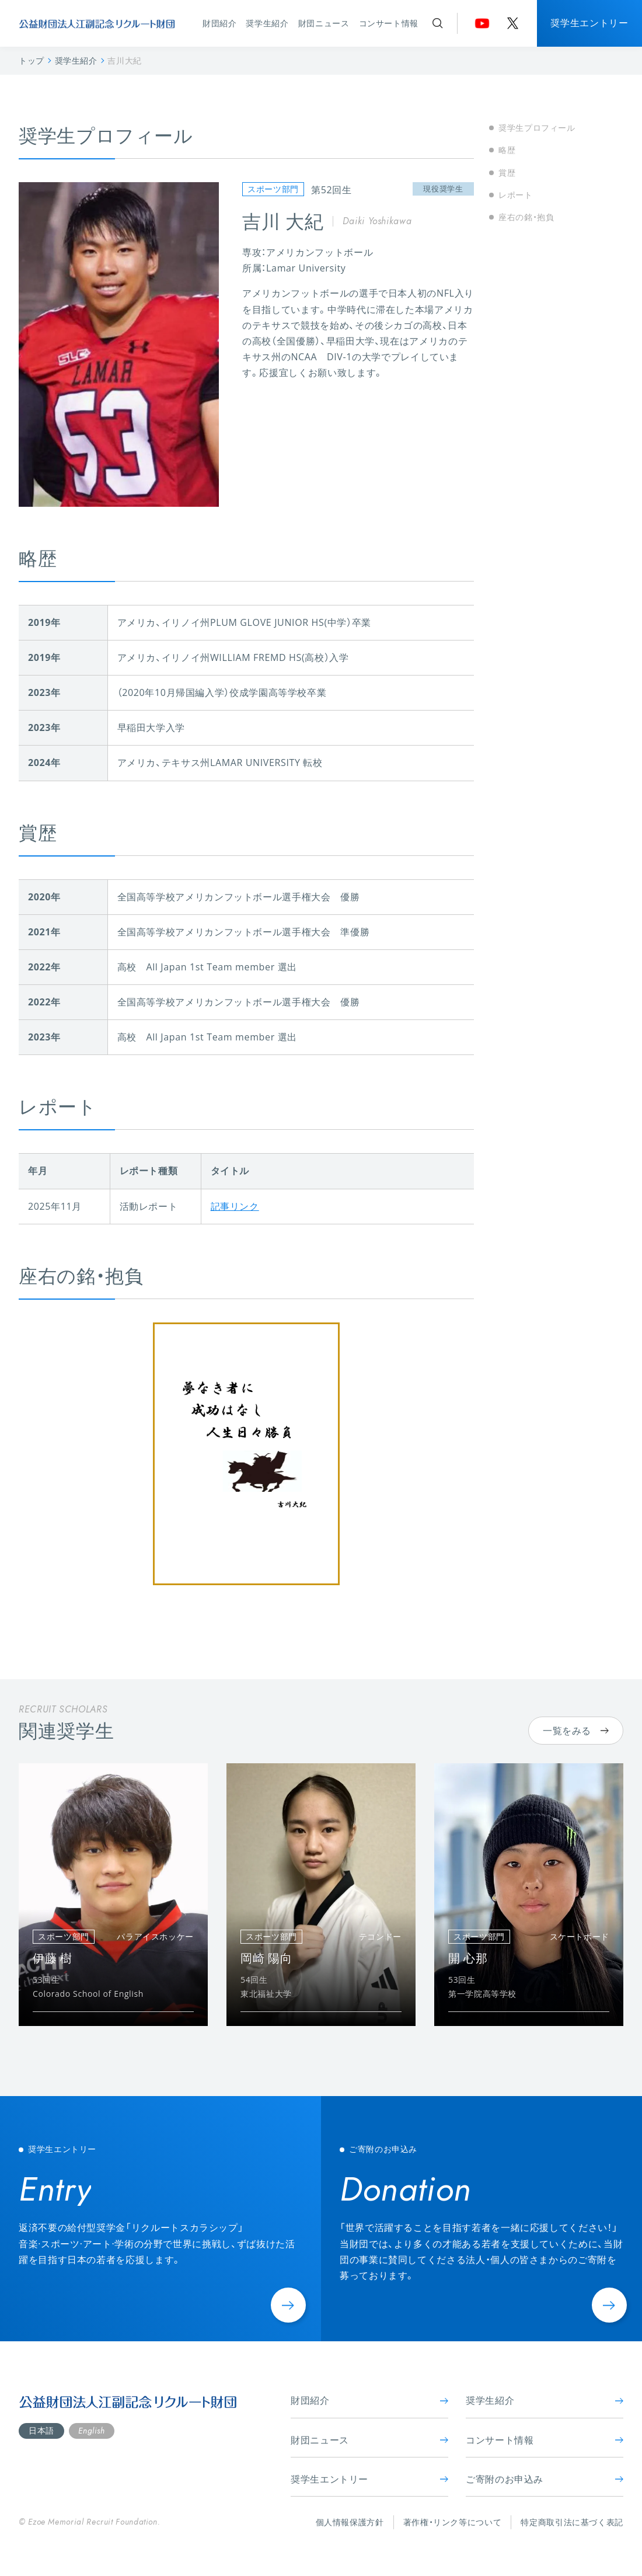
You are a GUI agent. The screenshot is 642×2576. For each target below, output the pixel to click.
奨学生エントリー (589, 22)
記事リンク (235, 1206)
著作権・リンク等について (452, 2522)
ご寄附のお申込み (544, 2479)
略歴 (506, 149)
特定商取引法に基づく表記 (572, 2522)
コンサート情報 (388, 23)
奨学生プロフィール (536, 127)
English (91, 2430)
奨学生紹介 (267, 23)
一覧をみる (576, 1730)
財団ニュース (324, 23)
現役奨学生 (443, 188)
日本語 (41, 2430)
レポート (515, 194)
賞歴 (506, 172)
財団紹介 (220, 23)
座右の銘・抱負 (526, 216)
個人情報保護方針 (350, 2522)
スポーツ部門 (273, 188)
